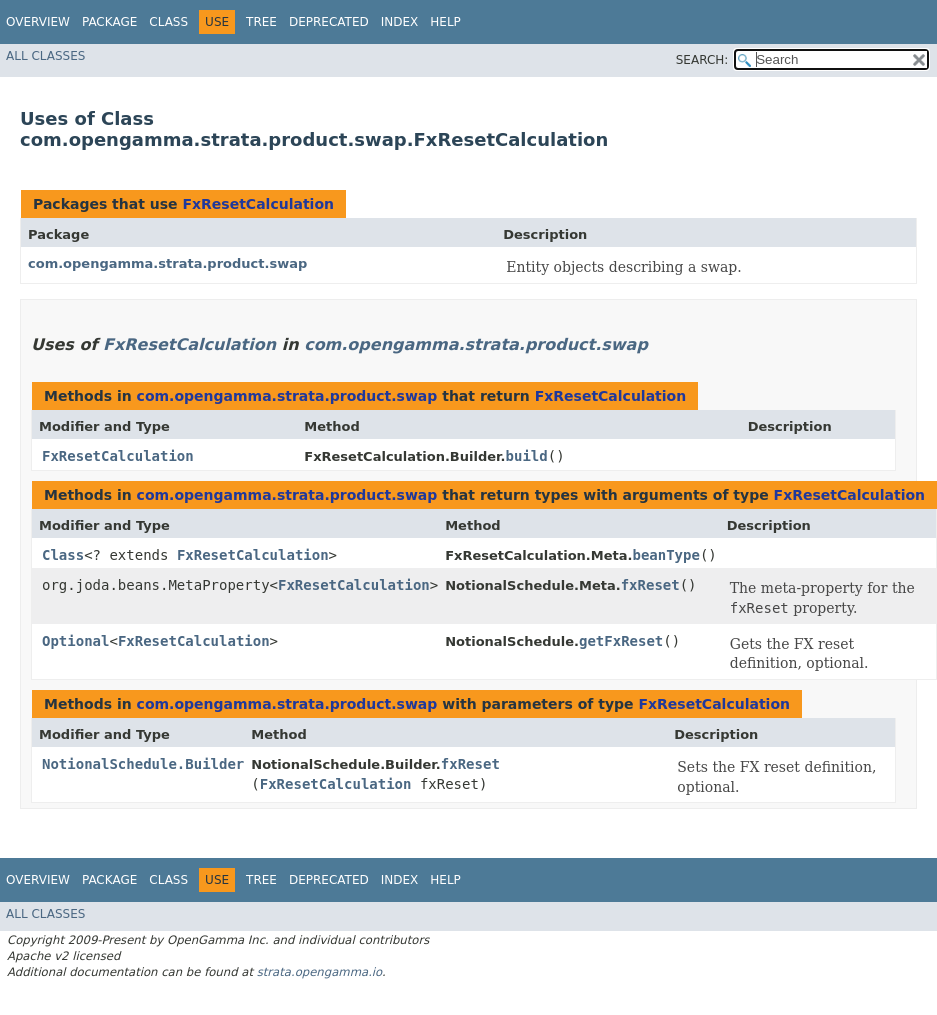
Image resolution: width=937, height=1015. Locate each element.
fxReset (650, 585)
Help (445, 22)
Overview (38, 22)
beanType (665, 555)
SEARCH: (702, 60)
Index (400, 22)
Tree (261, 22)
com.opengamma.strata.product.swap (167, 263)
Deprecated (329, 22)
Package (109, 22)
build (527, 456)
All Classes (45, 56)
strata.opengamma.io (319, 972)
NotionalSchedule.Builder (143, 764)
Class (168, 22)
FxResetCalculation (258, 204)
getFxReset (621, 641)
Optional (75, 641)
